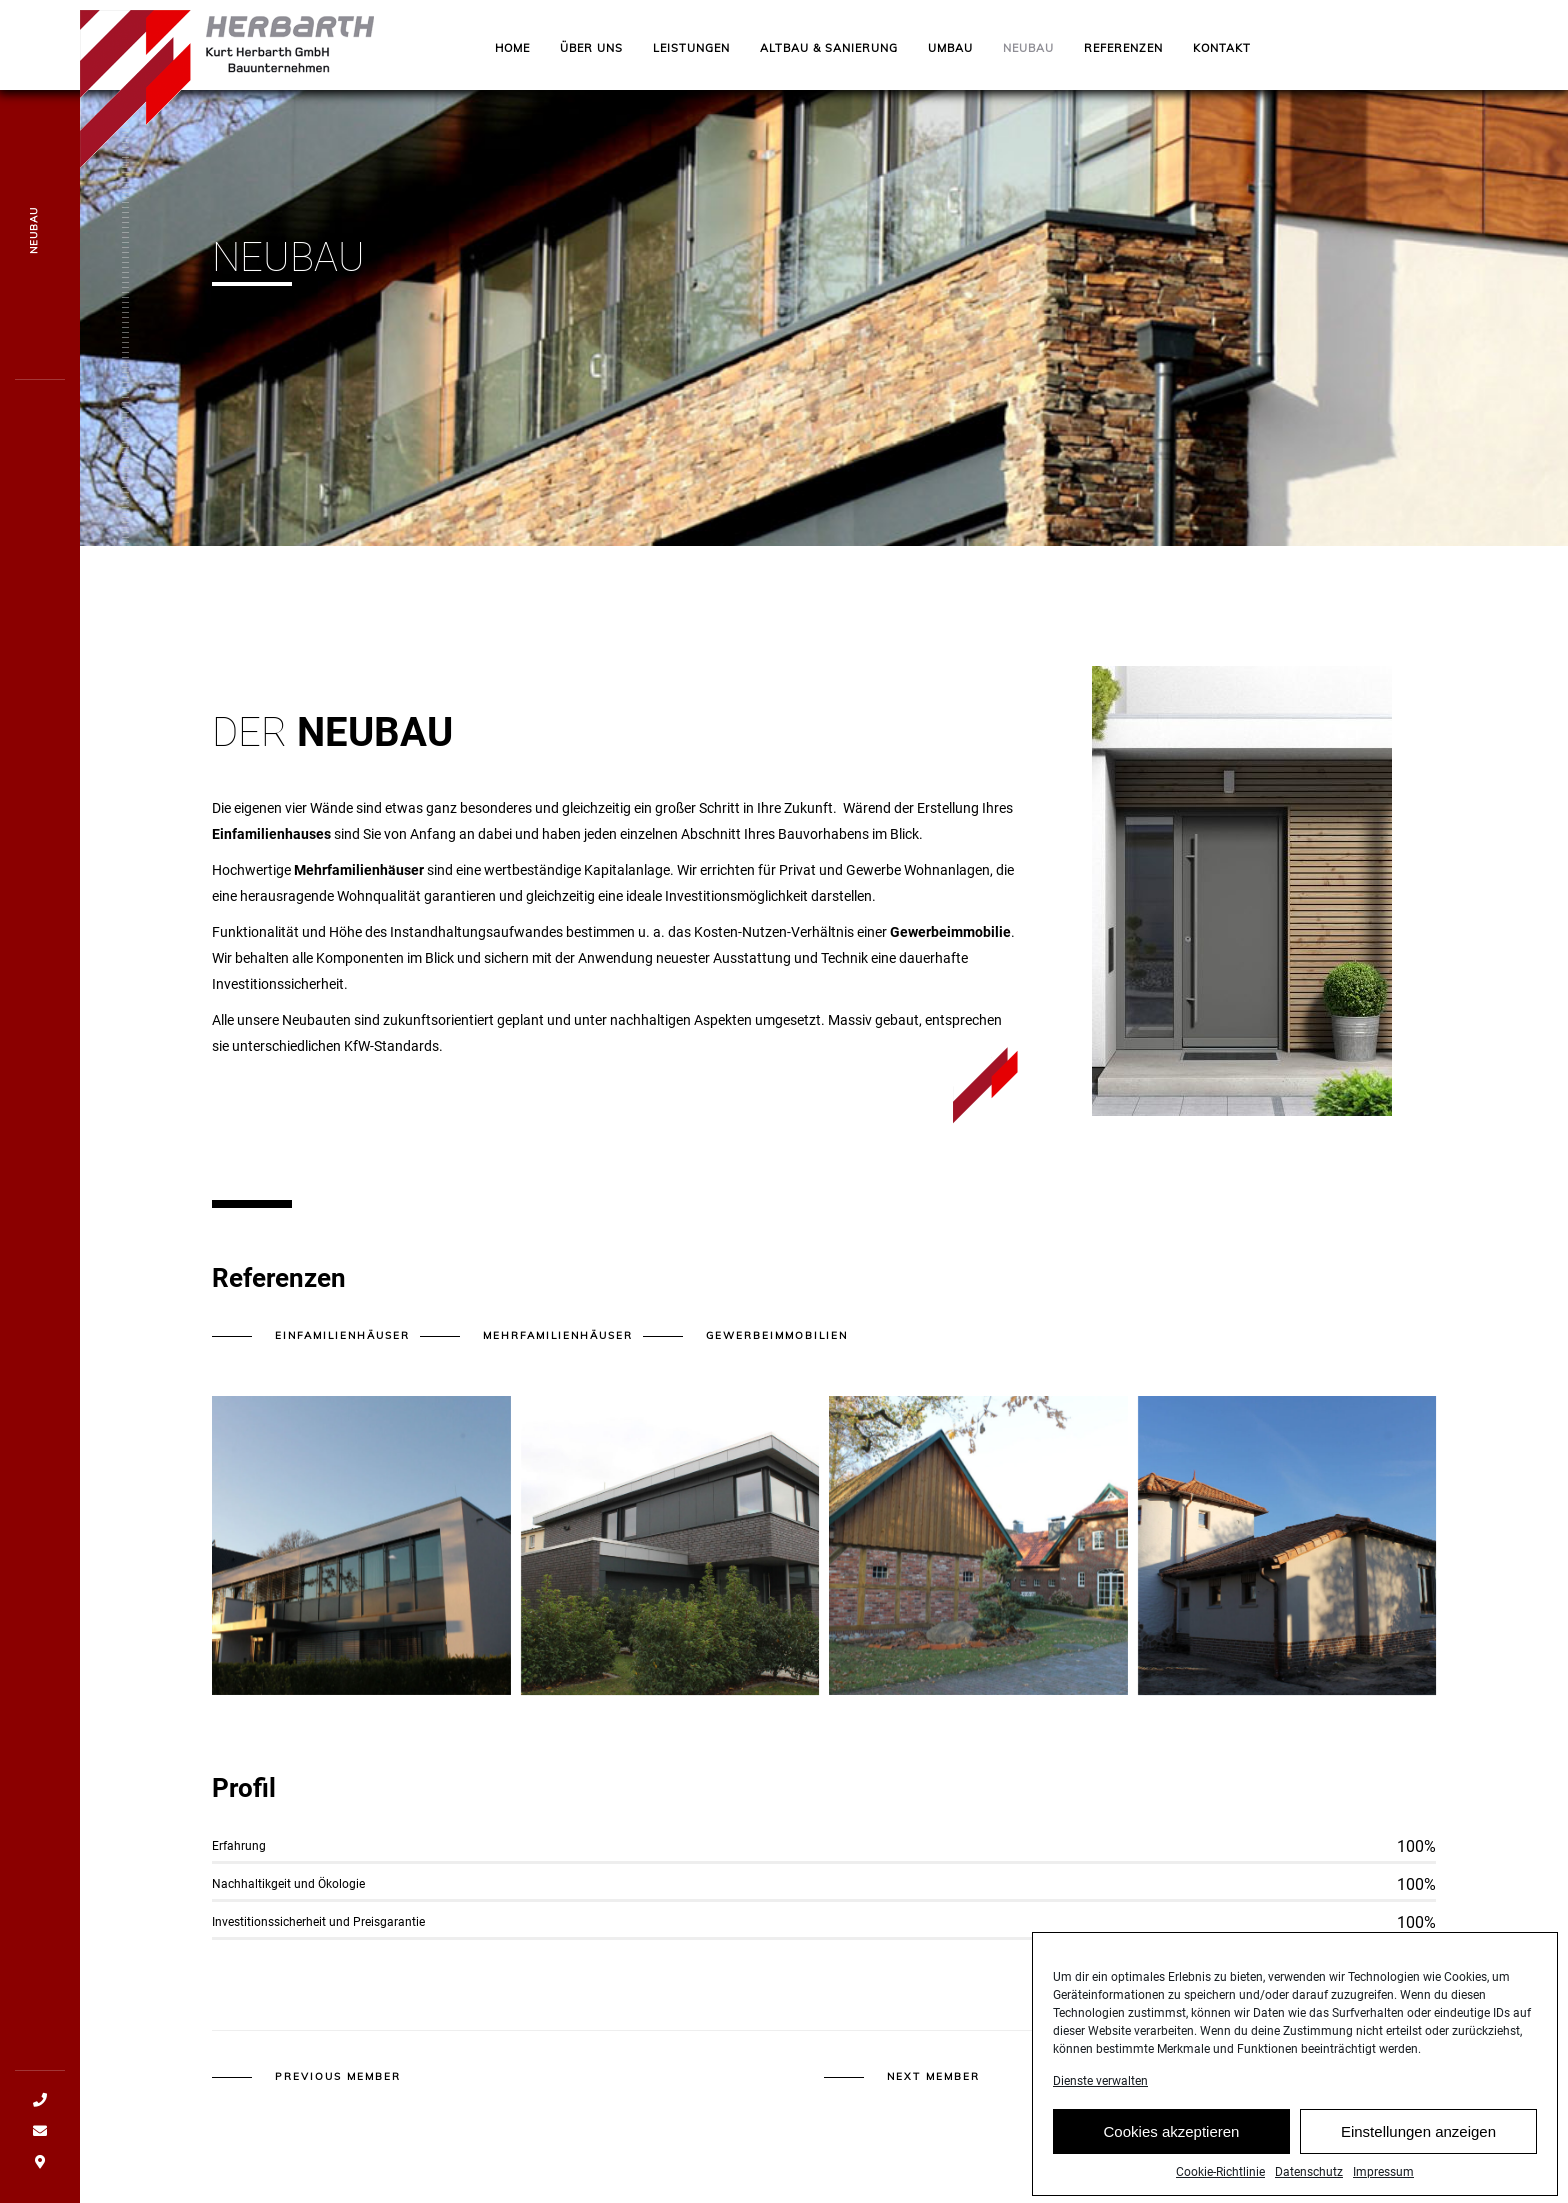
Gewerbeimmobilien (777, 1335)
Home (512, 48)
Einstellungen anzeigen (1418, 2154)
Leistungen (691, 48)
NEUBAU (1028, 48)
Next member (933, 2077)
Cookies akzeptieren (1172, 2154)
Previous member (338, 2077)
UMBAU (950, 48)
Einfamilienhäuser (342, 1335)
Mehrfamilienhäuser (558, 1335)
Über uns (591, 48)
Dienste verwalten (1100, 2105)
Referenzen (1123, 48)
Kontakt (1222, 48)
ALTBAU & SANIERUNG (829, 48)
